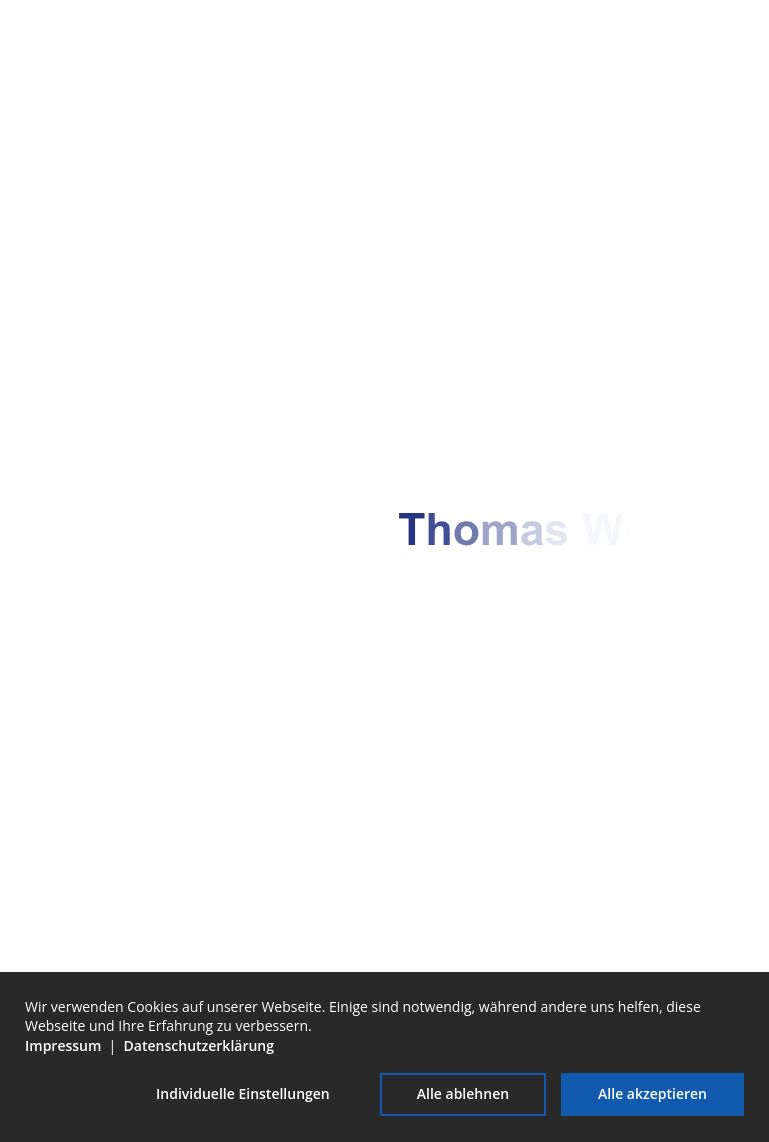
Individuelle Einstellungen (243, 1093)
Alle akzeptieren (652, 1093)
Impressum (63, 1045)
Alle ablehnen (463, 1093)
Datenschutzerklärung (199, 1045)
